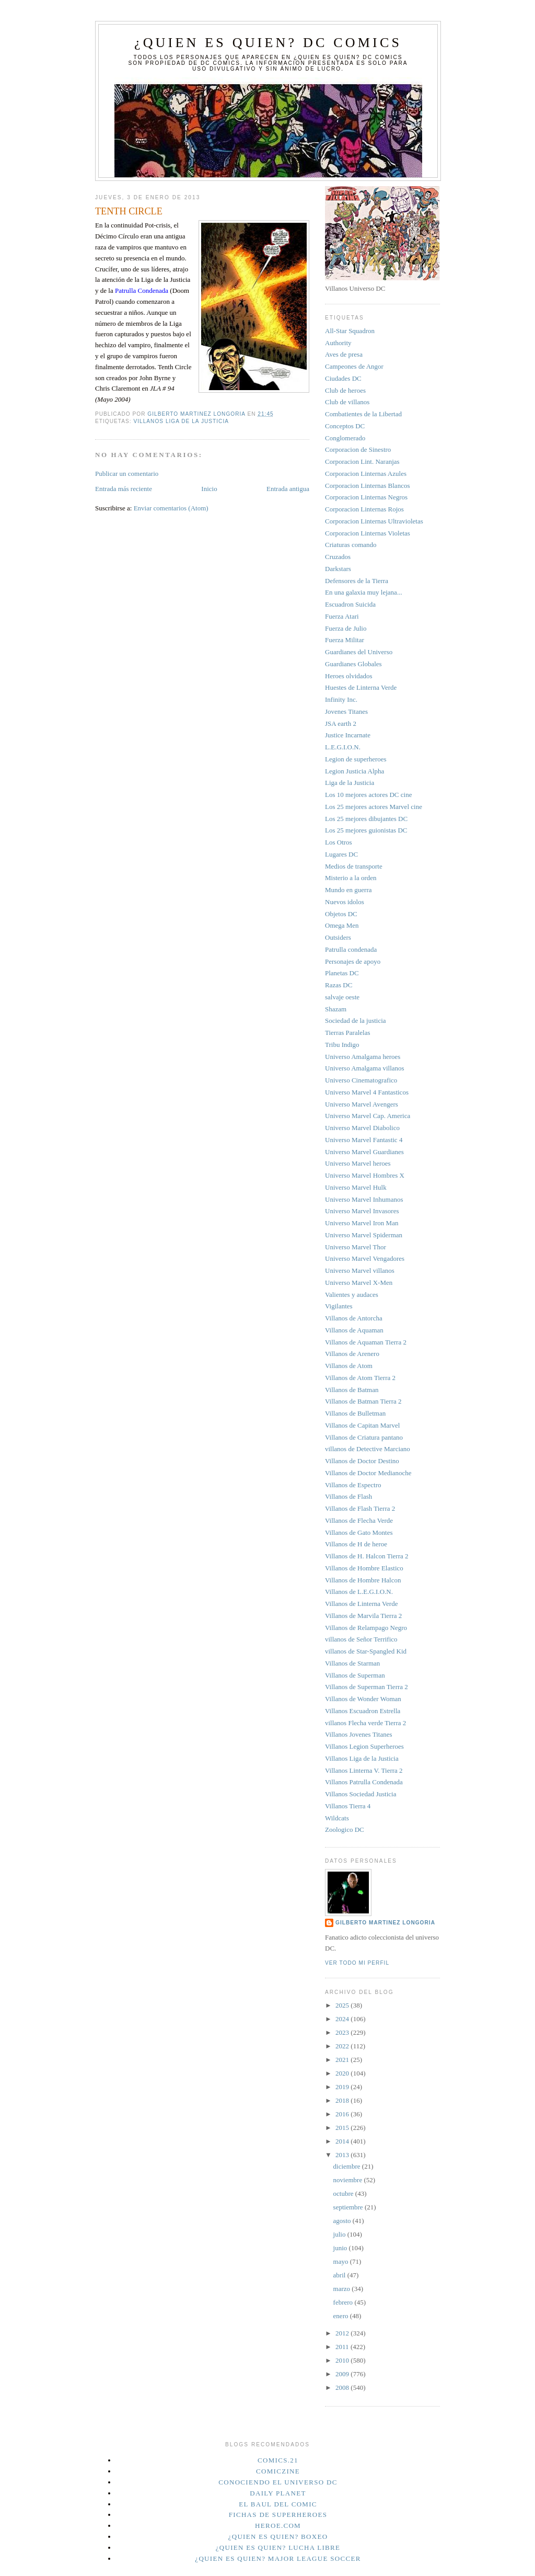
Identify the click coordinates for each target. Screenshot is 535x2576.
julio (340, 2234)
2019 (343, 2087)
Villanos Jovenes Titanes (358, 1734)
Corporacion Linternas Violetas (367, 533)
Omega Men (342, 925)
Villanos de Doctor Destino (362, 1461)
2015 (343, 2128)
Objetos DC (341, 914)
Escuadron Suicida (350, 604)
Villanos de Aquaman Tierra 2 (365, 1342)
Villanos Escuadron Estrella (362, 1711)
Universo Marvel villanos (359, 1270)
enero (341, 2316)
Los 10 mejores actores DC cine (368, 795)
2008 (343, 2387)
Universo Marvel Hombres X (364, 1175)
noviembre (348, 2180)
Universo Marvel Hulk (356, 1187)
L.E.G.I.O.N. (342, 747)
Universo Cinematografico (361, 1080)
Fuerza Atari (342, 616)
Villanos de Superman (355, 1675)
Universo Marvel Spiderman (363, 1235)
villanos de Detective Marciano (367, 1449)
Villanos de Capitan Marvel (362, 1425)
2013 (343, 2155)
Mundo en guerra (348, 890)
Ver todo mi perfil (357, 1963)
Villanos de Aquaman (354, 1330)
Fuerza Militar (344, 640)
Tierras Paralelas (347, 1032)
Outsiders (338, 937)
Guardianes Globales (353, 664)
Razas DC (338, 985)
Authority (338, 343)
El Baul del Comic (278, 2504)
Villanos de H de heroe (356, 1544)
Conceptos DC (345, 426)
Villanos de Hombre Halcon (363, 1580)
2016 (343, 2114)
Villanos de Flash (348, 1496)
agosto (343, 2221)
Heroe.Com (278, 2525)
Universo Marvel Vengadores (364, 1258)
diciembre (347, 2166)
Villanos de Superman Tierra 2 (366, 1687)
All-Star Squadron (350, 331)
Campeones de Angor (354, 366)
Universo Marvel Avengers (361, 1104)
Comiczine (278, 2471)
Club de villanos (347, 402)
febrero (344, 2302)
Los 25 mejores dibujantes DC (366, 819)
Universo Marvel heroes (358, 1163)
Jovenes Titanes (346, 711)
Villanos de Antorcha (353, 1318)
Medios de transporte (353, 866)
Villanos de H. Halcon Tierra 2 (367, 1556)
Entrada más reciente (123, 489)
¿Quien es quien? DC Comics (268, 42)
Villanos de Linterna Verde (361, 1604)
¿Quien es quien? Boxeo (278, 2536)
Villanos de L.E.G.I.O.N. (359, 1591)
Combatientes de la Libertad (363, 414)
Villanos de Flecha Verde (359, 1520)
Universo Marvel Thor (355, 1247)
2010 (343, 2360)
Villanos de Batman (351, 1390)
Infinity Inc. (341, 699)
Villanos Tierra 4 (347, 1806)
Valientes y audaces (351, 1294)
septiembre (349, 2207)
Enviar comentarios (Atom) (171, 508)
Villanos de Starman (352, 1663)
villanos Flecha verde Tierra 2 (365, 1723)
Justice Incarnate (347, 735)
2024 (343, 2019)
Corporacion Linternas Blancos (367, 485)
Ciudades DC (343, 378)
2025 (343, 2005)
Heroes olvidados (349, 676)
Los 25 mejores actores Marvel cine (373, 807)
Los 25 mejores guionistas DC (366, 830)
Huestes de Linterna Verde (361, 687)
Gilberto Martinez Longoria (385, 1922)
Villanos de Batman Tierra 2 (363, 1401)
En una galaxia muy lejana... (363, 592)
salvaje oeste (342, 997)
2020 (343, 2073)
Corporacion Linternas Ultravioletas (374, 521)
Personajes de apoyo (352, 961)
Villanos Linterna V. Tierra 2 (364, 1770)
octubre (344, 2193)
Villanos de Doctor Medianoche (368, 1473)
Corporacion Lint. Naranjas (362, 461)
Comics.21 (278, 2460)
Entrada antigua (287, 489)
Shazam (335, 1009)
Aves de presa (344, 354)
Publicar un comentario (126, 473)
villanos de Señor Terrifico (361, 1639)
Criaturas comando (351, 545)
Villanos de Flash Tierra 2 (360, 1508)
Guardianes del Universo (358, 652)
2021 (343, 2060)
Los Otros (338, 842)
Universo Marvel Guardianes (364, 1152)
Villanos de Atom (349, 1366)
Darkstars (338, 569)
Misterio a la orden (351, 878)
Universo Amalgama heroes (362, 1057)
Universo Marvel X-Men (358, 1282)
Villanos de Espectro (353, 1485)
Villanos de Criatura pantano (364, 1437)
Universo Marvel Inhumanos (364, 1199)
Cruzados (338, 557)
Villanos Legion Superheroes (364, 1746)
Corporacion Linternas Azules (365, 473)
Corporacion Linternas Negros (366, 497)
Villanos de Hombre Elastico (364, 1568)
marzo (342, 2289)
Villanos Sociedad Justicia (360, 1794)
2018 (343, 2100)
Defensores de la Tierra (356, 581)
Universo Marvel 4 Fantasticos (367, 1092)
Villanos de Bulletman (355, 1413)
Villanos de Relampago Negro (366, 1628)
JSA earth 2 (340, 723)
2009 (343, 2374)
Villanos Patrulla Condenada (364, 1782)
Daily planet (278, 2493)
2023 (343, 2032)
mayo (341, 2261)
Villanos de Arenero (352, 1354)
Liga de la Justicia (349, 783)
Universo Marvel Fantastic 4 (363, 1140)
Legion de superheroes (356, 759)
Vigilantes (339, 1306)
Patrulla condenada (351, 949)
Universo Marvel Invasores (362, 1211)
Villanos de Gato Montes (359, 1532)
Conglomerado (345, 438)
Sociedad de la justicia (355, 1020)
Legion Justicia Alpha (354, 771)
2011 (343, 2347)
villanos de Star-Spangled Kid (365, 1651)
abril (340, 2275)
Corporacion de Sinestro (358, 449)
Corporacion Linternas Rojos (364, 509)
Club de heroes (345, 390)
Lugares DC (341, 854)
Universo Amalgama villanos (364, 1068)
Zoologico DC (344, 1829)
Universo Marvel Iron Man (361, 1223)
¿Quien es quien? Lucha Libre (278, 2547)
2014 (343, 2141)
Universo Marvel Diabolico (362, 1128)
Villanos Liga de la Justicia (181, 421)
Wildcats (337, 1818)
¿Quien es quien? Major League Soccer (277, 2558)
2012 (343, 2333)
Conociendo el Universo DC (277, 2482)
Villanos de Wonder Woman (363, 1699)
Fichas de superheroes (278, 2514)
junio (341, 2248)
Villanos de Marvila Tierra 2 (363, 1616)
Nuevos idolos (344, 902)
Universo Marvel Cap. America (367, 1116)
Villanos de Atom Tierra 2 (360, 1378)
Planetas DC (342, 973)
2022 (343, 2046)
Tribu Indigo (342, 1044)
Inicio (209, 489)
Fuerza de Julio (345, 628)
